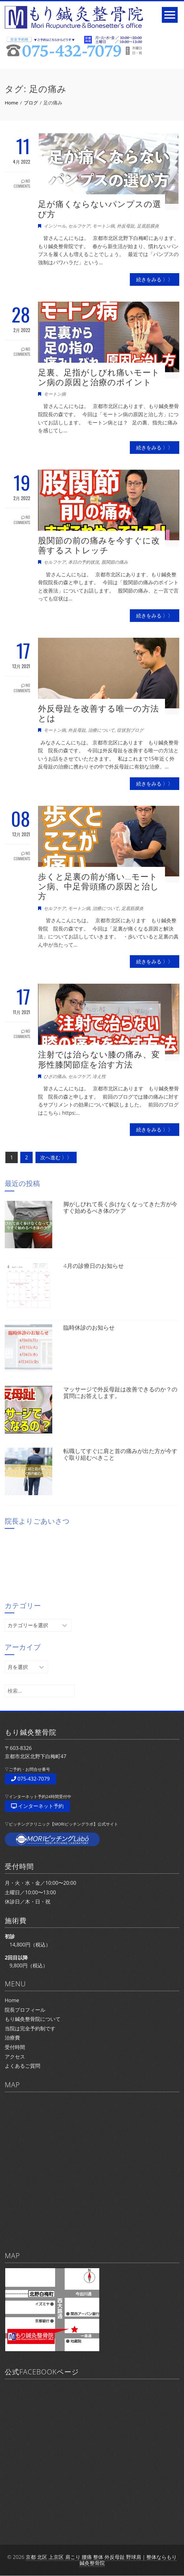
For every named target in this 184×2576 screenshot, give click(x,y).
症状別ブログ (130, 730)
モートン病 (103, 226)
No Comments (22, 183)
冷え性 (99, 1076)
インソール (55, 226)
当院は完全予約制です (30, 2028)
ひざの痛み (55, 1076)
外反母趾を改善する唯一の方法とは (98, 713)
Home (12, 2000)
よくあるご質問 (22, 2065)
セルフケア (79, 226)
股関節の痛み (114, 562)
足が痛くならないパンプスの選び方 (99, 208)
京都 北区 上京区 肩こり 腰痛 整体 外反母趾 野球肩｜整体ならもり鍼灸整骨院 (101, 2560)
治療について (101, 730)
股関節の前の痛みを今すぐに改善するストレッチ (99, 545)
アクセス (15, 2056)
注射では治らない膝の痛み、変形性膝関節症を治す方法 (99, 1059)
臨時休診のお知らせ (89, 1327)
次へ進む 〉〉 (56, 1157)
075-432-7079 (30, 1778)
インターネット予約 (37, 1805)
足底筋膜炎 (148, 226)
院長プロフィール (25, 2009)
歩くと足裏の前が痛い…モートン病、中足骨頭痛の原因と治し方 (98, 886)
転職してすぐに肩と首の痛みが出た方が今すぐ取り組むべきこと (120, 1454)
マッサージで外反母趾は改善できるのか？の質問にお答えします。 (120, 1392)
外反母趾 (126, 226)
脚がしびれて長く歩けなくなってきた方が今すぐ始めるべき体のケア (120, 1207)
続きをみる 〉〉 (154, 279)
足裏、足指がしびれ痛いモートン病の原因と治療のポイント (99, 377)
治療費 (12, 2037)
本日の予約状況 (83, 562)
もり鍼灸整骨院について (32, 2018)
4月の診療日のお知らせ (93, 1265)
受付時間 (15, 2047)
